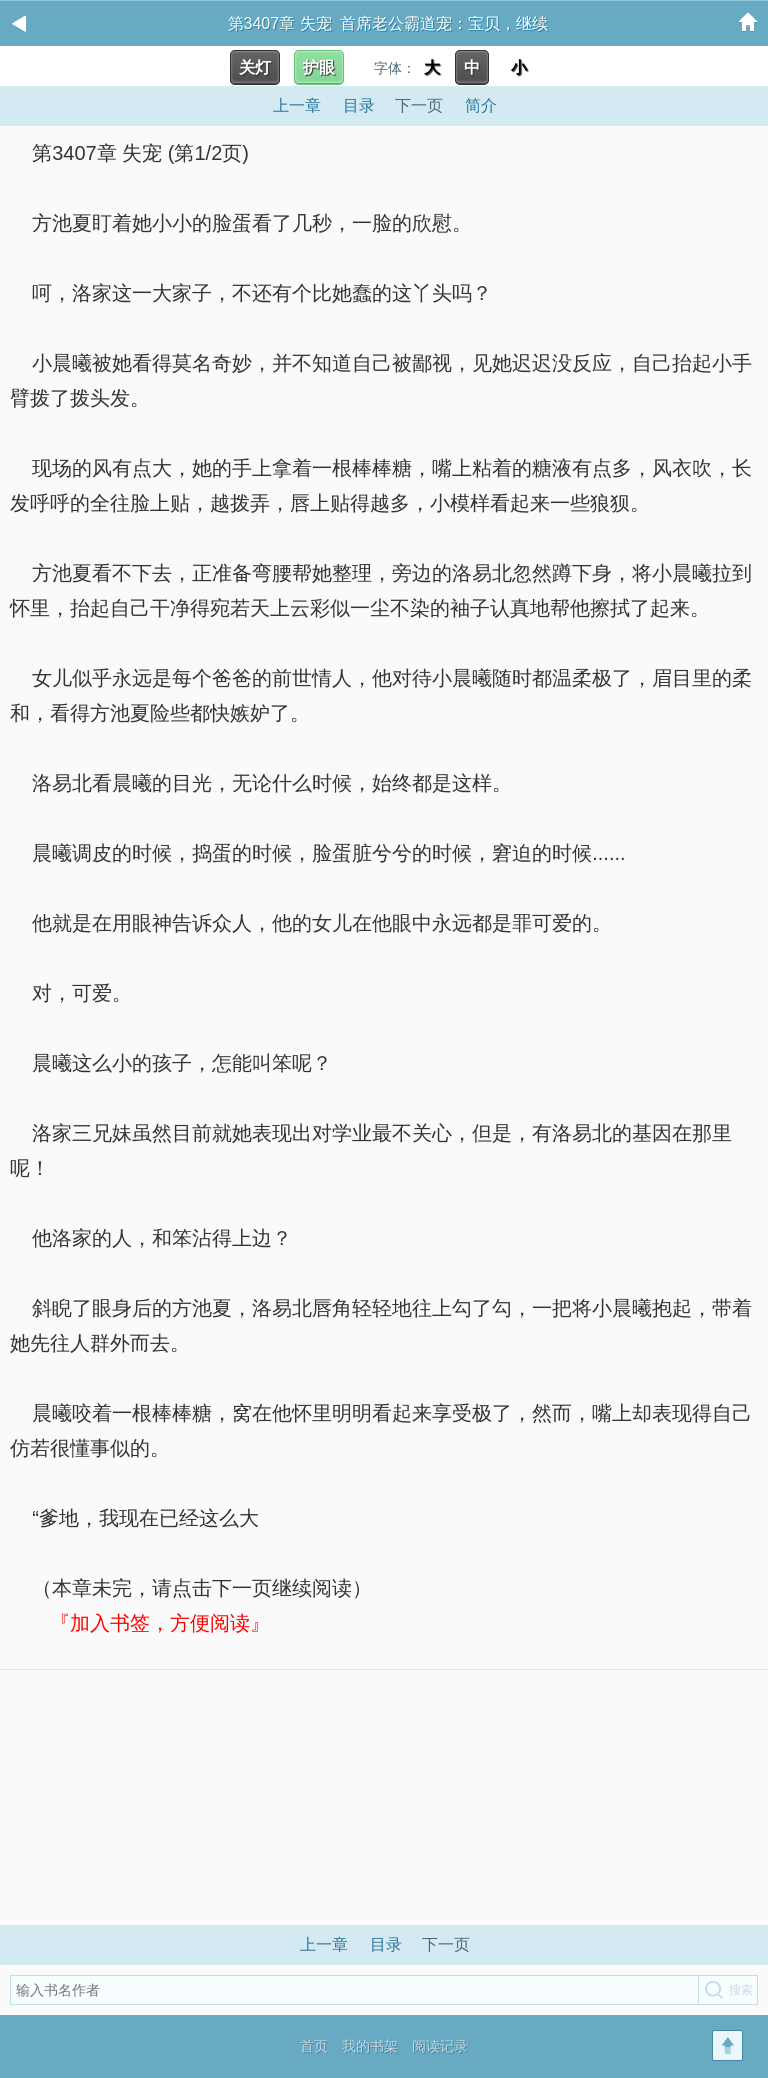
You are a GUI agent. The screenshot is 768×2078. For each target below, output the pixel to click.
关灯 (255, 67)
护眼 (319, 67)
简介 (481, 105)
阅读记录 (440, 2046)
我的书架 (370, 2046)
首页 (314, 2046)
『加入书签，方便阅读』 (160, 1623)
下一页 (419, 105)
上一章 (297, 105)
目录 (359, 105)
